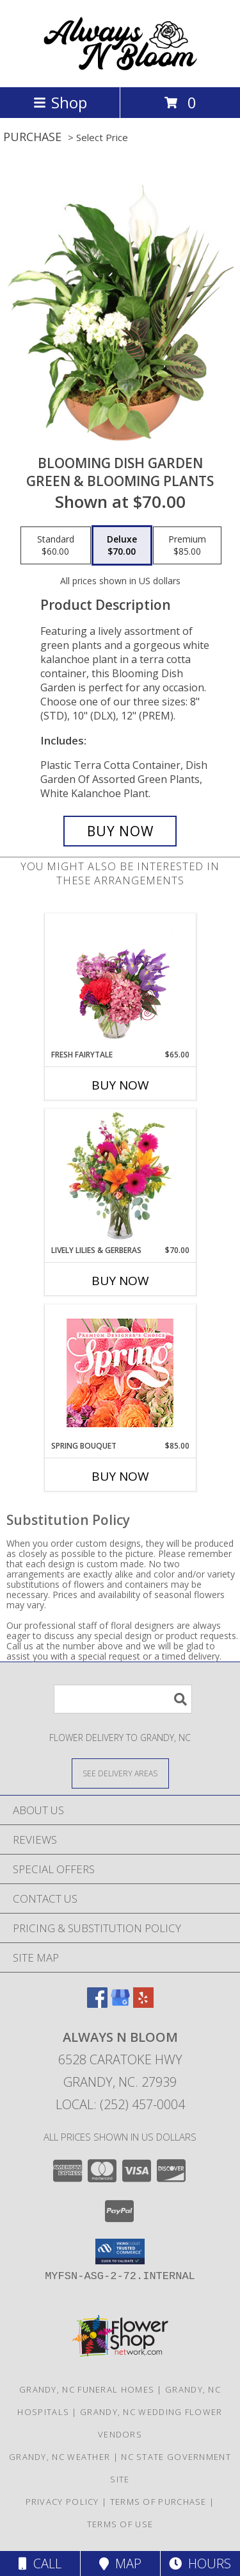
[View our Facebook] (97, 2003)
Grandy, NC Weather (59, 2456)
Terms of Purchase (158, 2501)
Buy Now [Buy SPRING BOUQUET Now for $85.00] (120, 1476)
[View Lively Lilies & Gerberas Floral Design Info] (120, 1177)
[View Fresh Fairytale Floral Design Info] (120, 981)
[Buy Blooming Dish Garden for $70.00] (120, 831)
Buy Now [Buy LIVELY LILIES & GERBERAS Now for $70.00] (120, 1280)
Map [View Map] (120, 2563)
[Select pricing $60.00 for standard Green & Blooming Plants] (55, 545)
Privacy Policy (62, 2501)
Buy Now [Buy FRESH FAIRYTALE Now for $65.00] (120, 1085)
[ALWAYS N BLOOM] (120, 68)
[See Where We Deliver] (120, 1773)
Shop (60, 102)
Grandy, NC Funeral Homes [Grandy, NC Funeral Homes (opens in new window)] (86, 2389)
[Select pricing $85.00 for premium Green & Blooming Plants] (187, 545)
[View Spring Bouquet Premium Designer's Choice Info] (120, 1373)
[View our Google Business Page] (120, 2003)
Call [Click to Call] (40, 2563)
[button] (120, 2251)
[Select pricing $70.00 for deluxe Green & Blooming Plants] (121, 545)
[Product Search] (123, 1699)
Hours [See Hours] (200, 2563)
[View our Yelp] (143, 2003)
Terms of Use (120, 2524)
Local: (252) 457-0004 (120, 2104)
